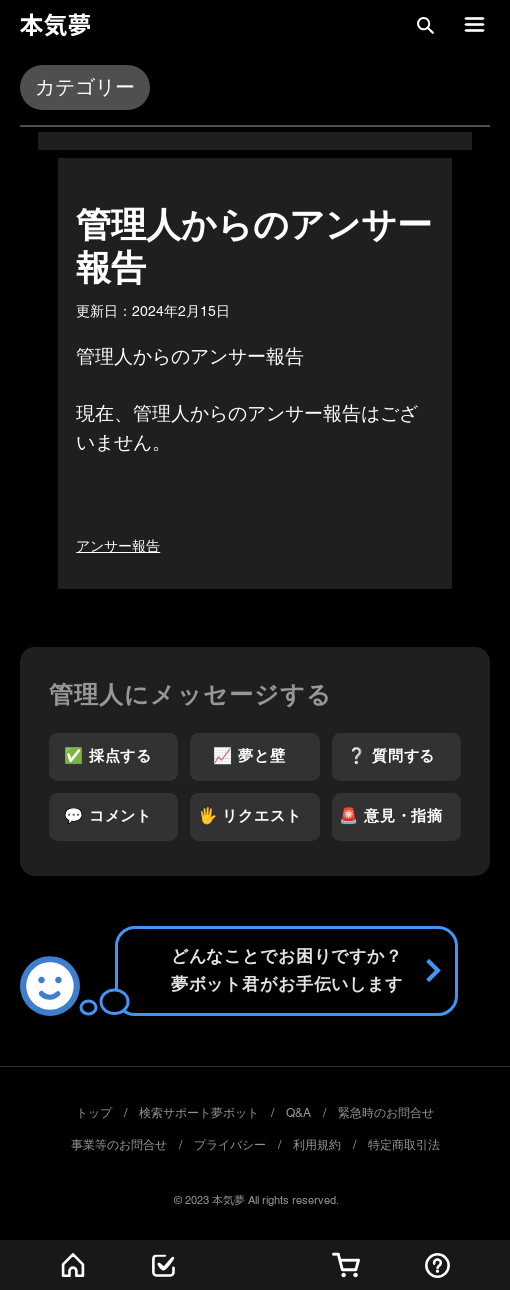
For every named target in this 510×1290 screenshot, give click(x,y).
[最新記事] (163, 1265)
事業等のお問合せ (119, 1145)
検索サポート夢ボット (199, 1113)
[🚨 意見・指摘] (397, 817)
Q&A (298, 1113)
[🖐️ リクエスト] (255, 817)
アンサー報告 (118, 546)
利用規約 (317, 1145)
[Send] (286, 971)
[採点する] (437, 1265)
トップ (94, 1113)
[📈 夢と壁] (255, 757)
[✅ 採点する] (114, 757)
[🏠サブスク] (346, 1265)
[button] (425, 25)
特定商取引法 (404, 1145)
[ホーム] (72, 1265)
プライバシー (230, 1145)
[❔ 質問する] (397, 757)
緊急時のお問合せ (386, 1113)
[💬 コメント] (114, 817)
